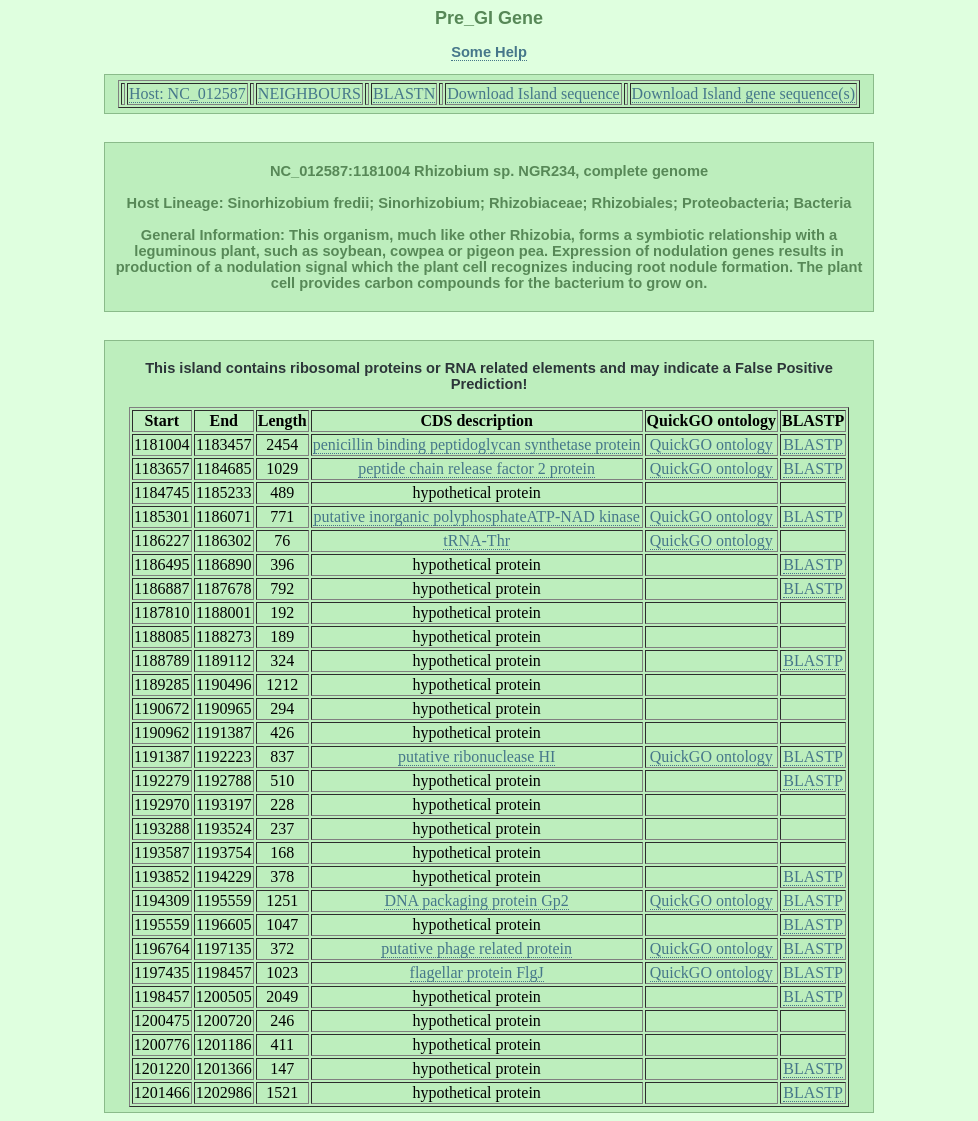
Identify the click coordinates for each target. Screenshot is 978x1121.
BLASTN (404, 93)
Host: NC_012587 (187, 93)
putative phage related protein (476, 948)
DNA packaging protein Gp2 (476, 900)
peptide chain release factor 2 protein (476, 468)
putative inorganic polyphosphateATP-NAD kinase (476, 516)
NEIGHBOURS (309, 93)
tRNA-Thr (476, 540)
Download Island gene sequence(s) (743, 93)
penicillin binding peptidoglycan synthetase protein (477, 444)
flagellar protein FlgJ (477, 972)
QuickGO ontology (711, 444)
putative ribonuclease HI (476, 756)
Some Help (489, 52)
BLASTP (813, 444)
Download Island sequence (533, 93)
